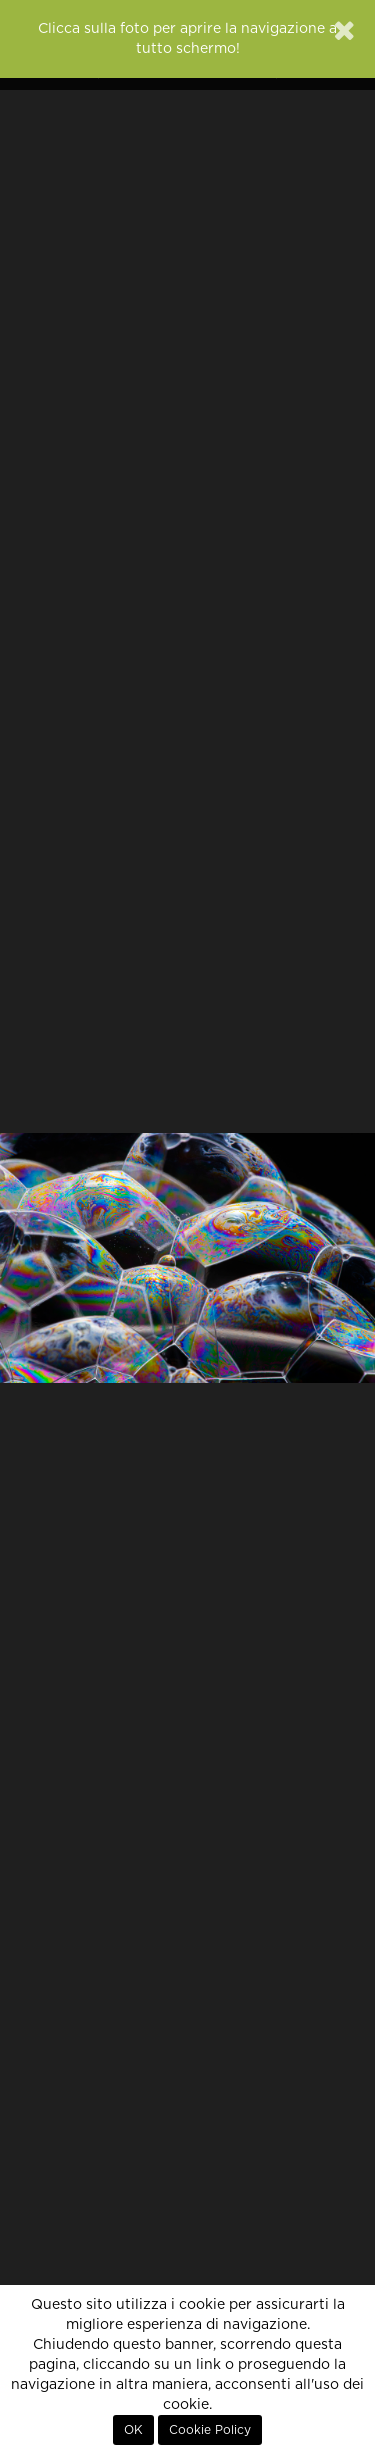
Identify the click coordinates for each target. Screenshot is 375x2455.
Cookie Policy (210, 2430)
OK (133, 2430)
